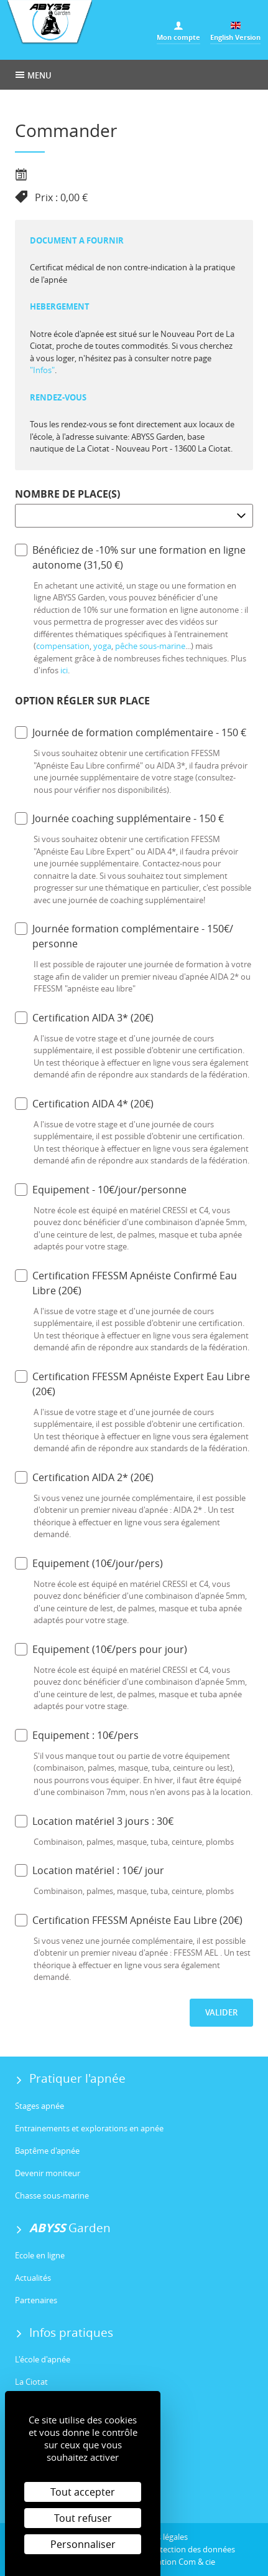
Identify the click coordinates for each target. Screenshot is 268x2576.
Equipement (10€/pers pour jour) (101, 1649)
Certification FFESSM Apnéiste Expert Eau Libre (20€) (132, 1383)
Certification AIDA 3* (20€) (84, 1017)
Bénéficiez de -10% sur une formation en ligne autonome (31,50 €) (130, 557)
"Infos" (42, 370)
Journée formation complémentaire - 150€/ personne (124, 935)
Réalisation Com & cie (175, 2561)
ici (64, 670)
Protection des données (191, 2549)
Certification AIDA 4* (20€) (84, 1103)
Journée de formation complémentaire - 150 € (130, 732)
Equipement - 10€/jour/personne (101, 1189)
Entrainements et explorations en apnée (89, 2128)
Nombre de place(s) (67, 494)
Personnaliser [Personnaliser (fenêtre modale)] (83, 2544)
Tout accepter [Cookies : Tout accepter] (82, 2492)
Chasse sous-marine (52, 2195)
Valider (221, 2012)
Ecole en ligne (40, 2255)
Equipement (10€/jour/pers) (89, 1563)
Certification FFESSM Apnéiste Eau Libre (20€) (129, 1920)
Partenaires (36, 2300)
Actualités (33, 2277)
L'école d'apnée (42, 2359)
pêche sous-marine (150, 645)
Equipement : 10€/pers (77, 1735)
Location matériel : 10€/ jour (89, 1870)
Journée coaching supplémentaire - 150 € (119, 818)
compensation (63, 645)
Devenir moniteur (47, 2173)
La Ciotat (31, 2381)
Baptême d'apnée (47, 2150)
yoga (102, 645)
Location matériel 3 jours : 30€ (94, 1821)
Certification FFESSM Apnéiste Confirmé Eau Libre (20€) (126, 1282)
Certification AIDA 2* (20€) (84, 1477)
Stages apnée (39, 2105)
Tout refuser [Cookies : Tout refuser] (83, 2518)
